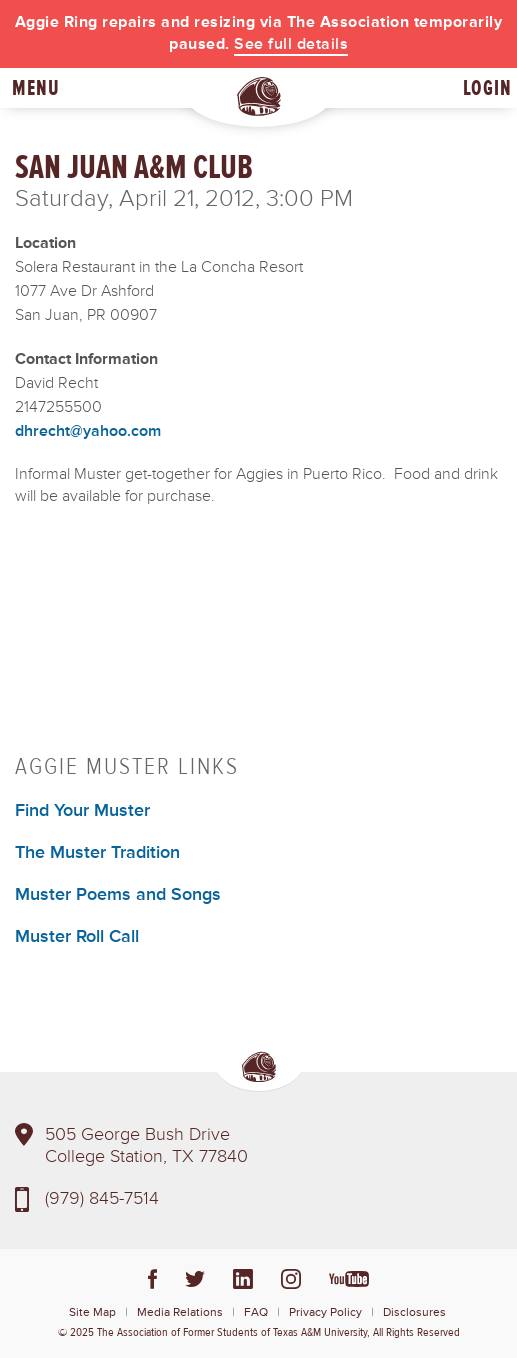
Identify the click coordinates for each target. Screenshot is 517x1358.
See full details (291, 44)
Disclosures (414, 1312)
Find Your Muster (82, 810)
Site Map (92, 1312)
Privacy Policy (325, 1312)
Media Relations (180, 1312)
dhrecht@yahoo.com (88, 431)
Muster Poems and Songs (118, 894)
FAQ (256, 1312)
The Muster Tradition (97, 852)
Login (487, 88)
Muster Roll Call (77, 936)
